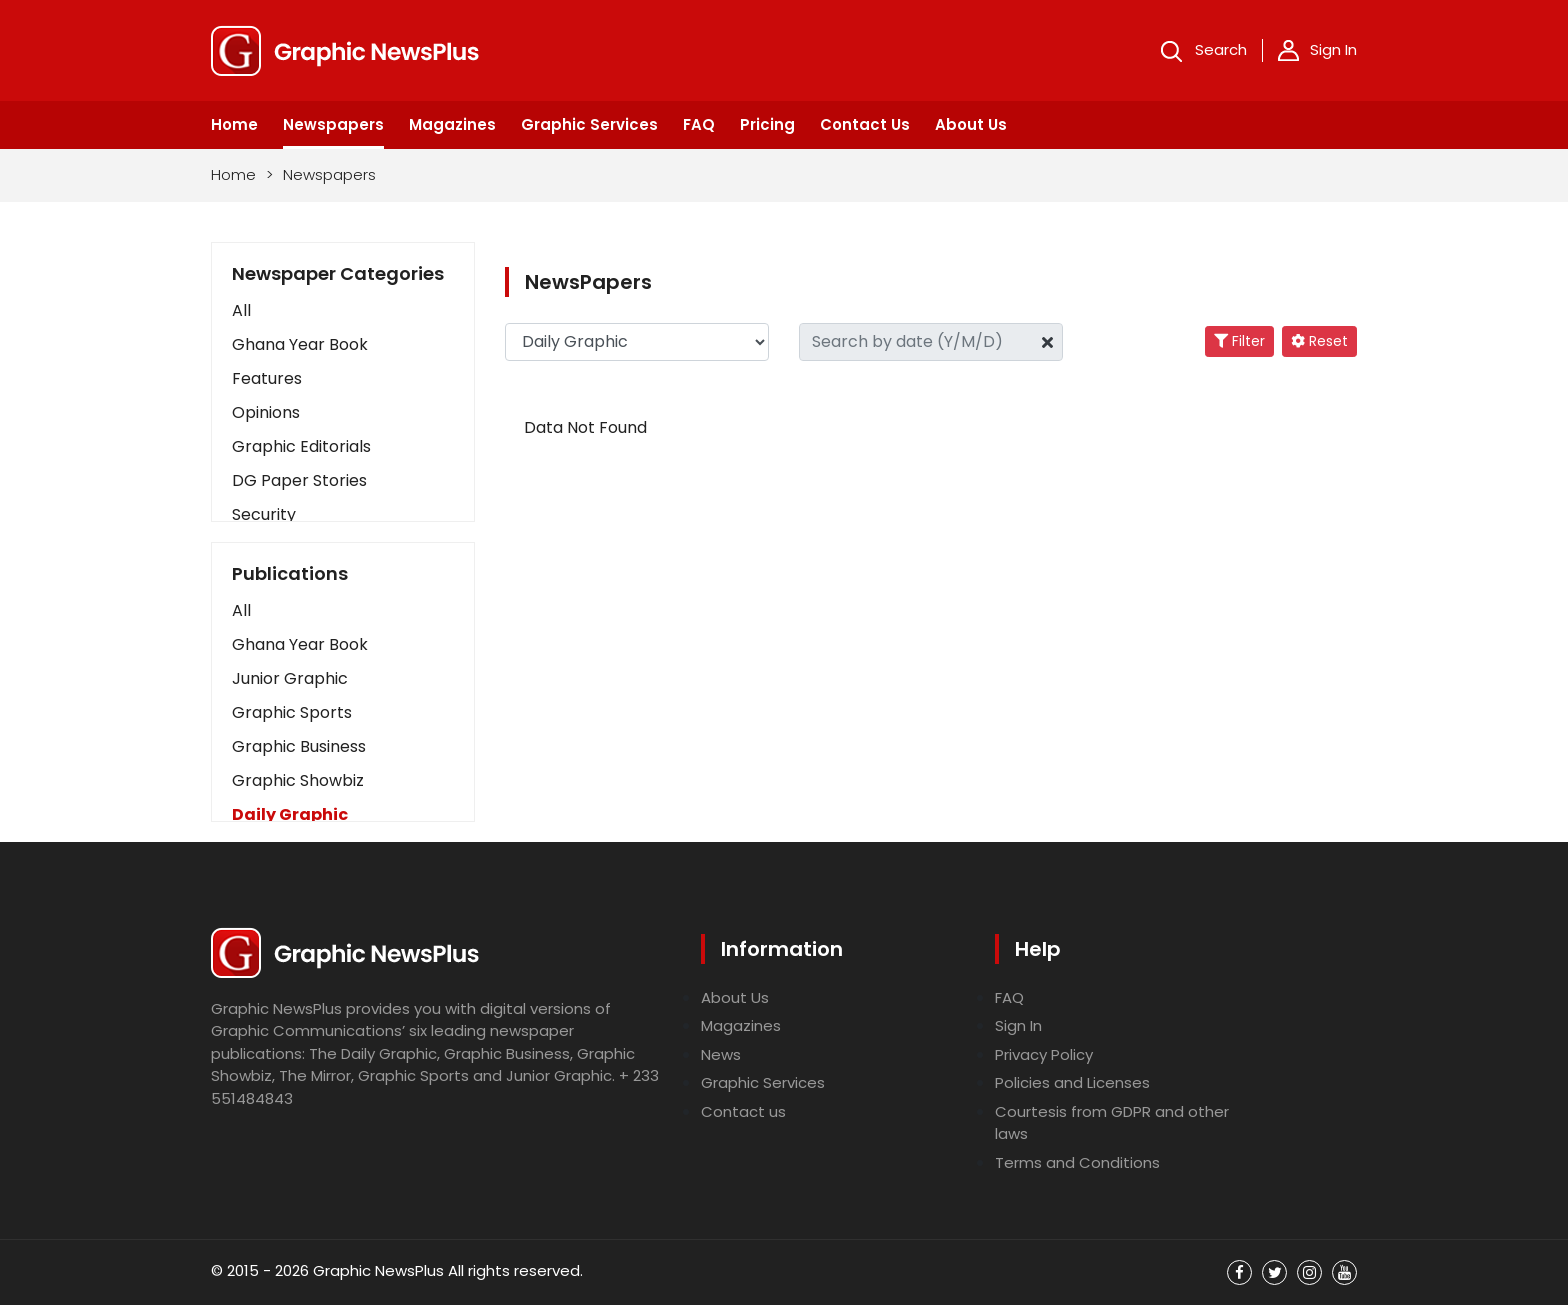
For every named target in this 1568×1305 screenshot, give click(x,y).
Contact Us (865, 124)
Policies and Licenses (1072, 1082)
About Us (971, 124)
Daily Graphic (290, 814)
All (241, 310)
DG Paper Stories (299, 480)
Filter (1239, 341)
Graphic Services (589, 124)
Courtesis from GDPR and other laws (1112, 1123)
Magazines (452, 124)
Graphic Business (299, 746)
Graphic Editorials (301, 446)
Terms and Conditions (1077, 1162)
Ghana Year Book (300, 344)
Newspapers (333, 124)
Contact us (743, 1111)
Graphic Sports (292, 712)
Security (264, 514)
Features (267, 378)
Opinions (266, 412)
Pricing (767, 124)
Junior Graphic (290, 678)
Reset (1319, 341)
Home (234, 124)
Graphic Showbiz (298, 780)
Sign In (1317, 50)
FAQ (699, 124)
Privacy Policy (1044, 1054)
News (721, 1054)
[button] (343, 611)
